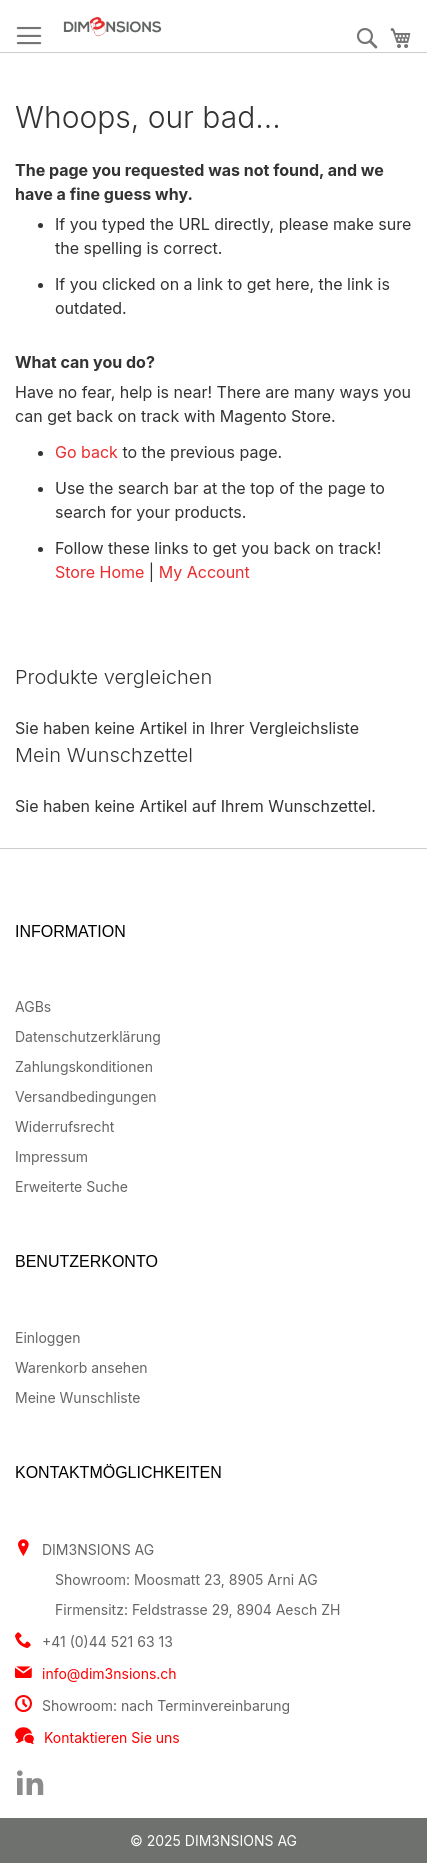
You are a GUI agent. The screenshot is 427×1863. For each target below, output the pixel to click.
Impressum (51, 1156)
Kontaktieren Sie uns (112, 1737)
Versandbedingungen (86, 1096)
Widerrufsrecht (64, 1126)
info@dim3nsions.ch (109, 1673)
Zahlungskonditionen (84, 1066)
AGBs (33, 1006)
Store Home (99, 572)
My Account (204, 572)
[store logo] (162, 26)
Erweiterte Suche (71, 1186)
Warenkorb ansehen (81, 1367)
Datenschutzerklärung (88, 1036)
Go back (86, 452)
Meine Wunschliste (77, 1397)
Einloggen (47, 1337)
